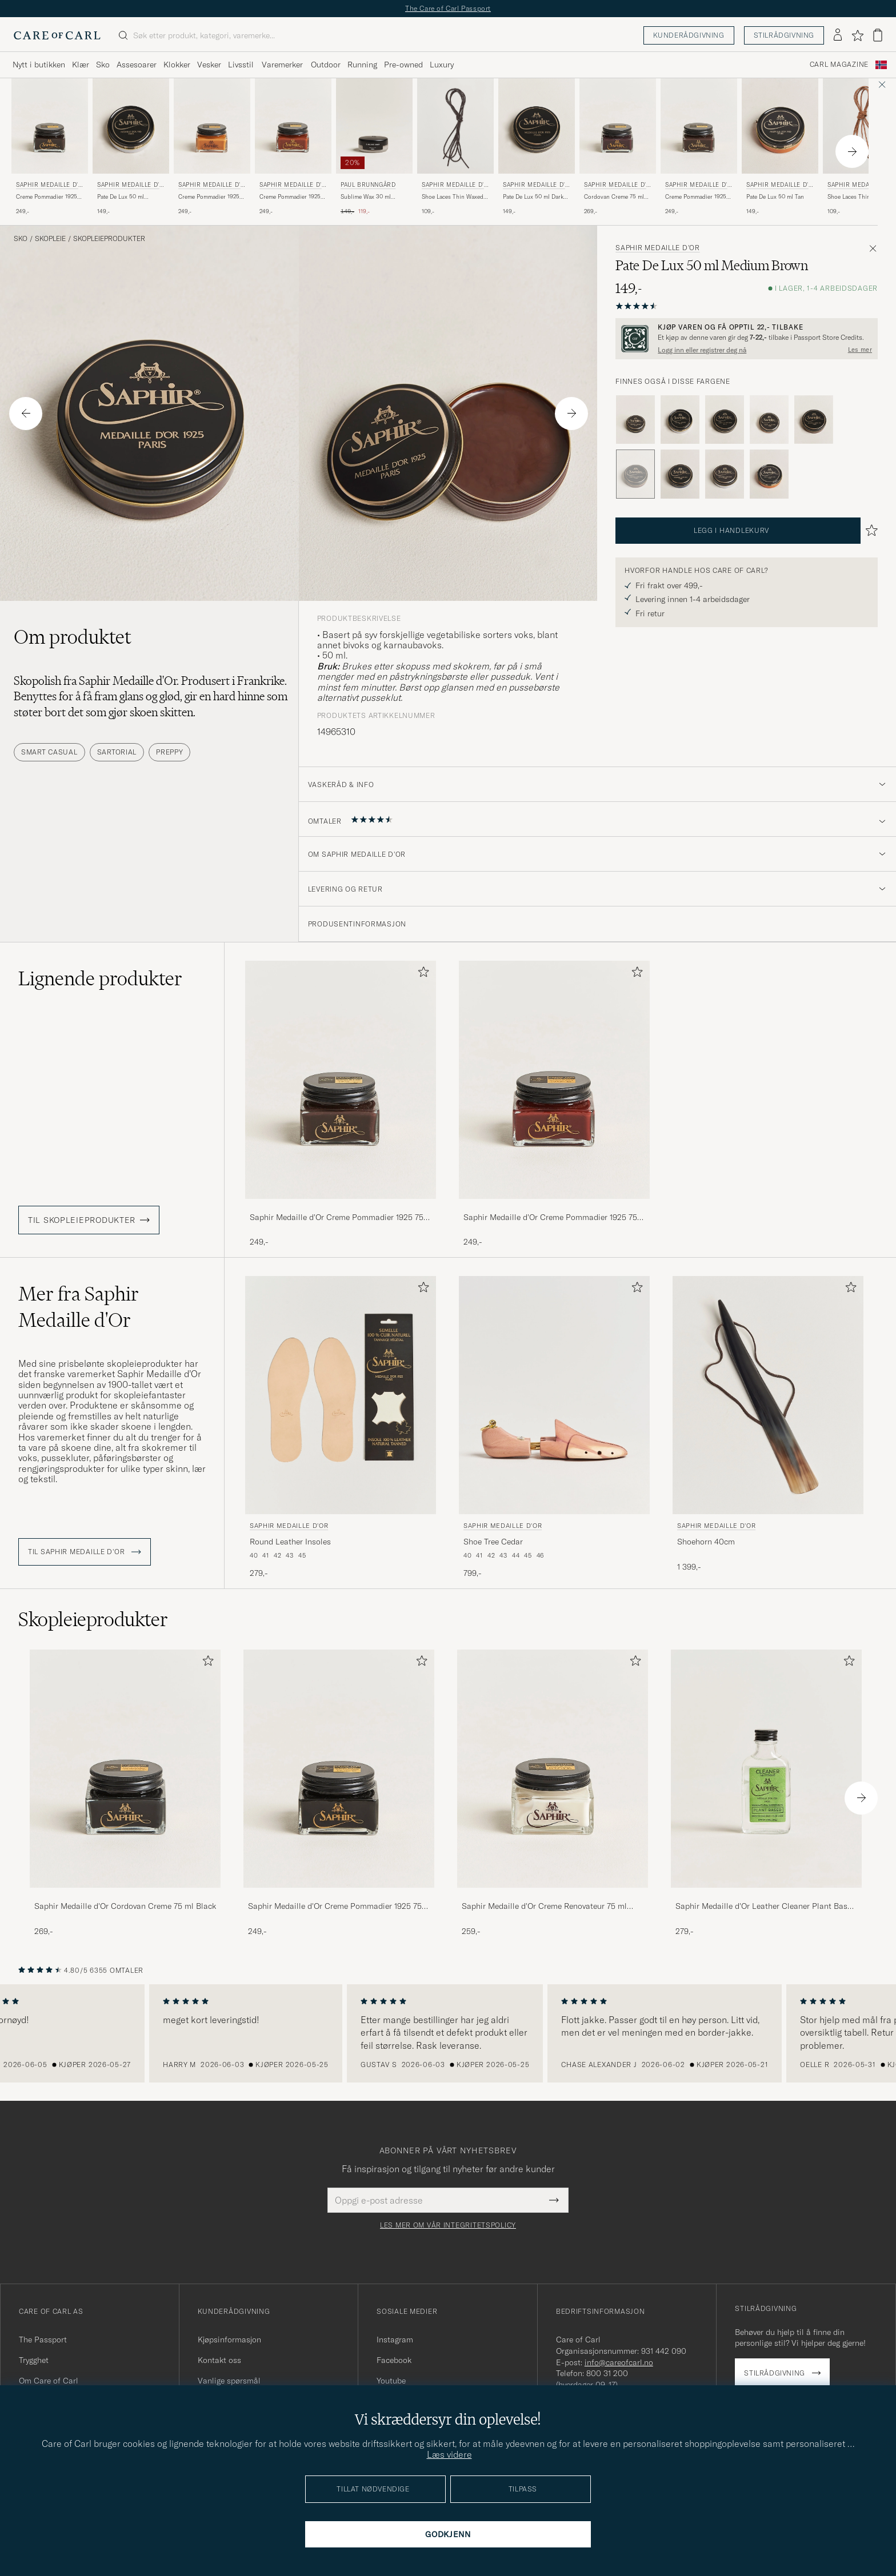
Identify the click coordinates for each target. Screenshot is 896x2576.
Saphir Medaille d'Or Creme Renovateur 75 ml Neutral (544, 1906)
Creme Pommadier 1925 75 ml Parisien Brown (695, 197)
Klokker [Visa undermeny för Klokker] (176, 64)
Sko (20, 239)
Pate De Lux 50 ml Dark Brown (533, 197)
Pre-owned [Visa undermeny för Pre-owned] (403, 64)
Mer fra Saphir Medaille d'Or (78, 1307)
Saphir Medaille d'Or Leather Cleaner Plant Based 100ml (765, 1906)
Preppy (169, 752)
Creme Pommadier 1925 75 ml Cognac (290, 197)
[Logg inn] (838, 35)
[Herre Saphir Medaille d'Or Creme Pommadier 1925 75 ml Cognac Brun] (293, 126)
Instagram (395, 2339)
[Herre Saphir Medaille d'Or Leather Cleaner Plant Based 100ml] (766, 1769)
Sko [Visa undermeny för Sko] (103, 64)
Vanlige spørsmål (229, 2381)
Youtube (391, 2381)
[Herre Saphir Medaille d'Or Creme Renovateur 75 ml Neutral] (552, 1769)
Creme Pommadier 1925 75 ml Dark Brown (46, 197)
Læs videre (449, 2454)
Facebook (394, 2360)
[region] (448, 2033)
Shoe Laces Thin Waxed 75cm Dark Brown (452, 197)
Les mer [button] (860, 350)
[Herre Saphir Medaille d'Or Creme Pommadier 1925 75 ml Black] (338, 1769)
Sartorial (117, 752)
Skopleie (50, 239)
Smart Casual (49, 752)
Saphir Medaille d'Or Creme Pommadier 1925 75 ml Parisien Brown (336, 1217)
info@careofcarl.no (619, 2362)
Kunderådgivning (689, 35)
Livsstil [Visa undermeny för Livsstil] (241, 64)
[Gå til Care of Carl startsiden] (57, 35)
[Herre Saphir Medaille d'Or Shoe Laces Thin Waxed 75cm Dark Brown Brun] (455, 126)
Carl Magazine (839, 65)
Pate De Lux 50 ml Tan (775, 196)
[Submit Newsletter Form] (554, 2200)
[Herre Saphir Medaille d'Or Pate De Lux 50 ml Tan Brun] (780, 126)
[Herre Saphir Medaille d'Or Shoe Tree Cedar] (554, 1395)
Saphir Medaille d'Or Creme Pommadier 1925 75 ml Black (335, 1906)
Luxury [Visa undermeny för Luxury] (442, 64)
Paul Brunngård (368, 184)
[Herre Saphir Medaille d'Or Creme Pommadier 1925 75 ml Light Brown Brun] (212, 126)
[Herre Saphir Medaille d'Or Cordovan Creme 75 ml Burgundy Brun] (617, 126)
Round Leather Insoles (290, 1541)
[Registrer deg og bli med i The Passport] (746, 339)
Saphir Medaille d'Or (49, 186)
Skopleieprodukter (109, 239)
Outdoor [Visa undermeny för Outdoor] (326, 64)
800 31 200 (607, 2373)
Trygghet (34, 2360)
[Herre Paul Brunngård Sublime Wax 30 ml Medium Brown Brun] (374, 126)
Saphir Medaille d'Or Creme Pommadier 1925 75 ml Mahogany (550, 1217)
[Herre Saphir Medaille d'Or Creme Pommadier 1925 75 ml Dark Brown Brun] (49, 126)
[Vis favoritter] (857, 35)
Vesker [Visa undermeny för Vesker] (209, 64)
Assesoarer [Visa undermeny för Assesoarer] (137, 64)
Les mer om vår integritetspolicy (448, 2225)
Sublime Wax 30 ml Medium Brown (366, 197)
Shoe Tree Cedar (493, 1541)
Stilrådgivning (784, 35)
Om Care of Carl (48, 2381)
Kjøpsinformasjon (229, 2339)
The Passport (43, 2339)
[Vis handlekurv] (878, 35)
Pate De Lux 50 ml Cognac (120, 197)
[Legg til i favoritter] (421, 974)
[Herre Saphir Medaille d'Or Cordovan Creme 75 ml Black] (125, 1769)
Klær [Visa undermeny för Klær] (80, 64)
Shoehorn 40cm (706, 1541)
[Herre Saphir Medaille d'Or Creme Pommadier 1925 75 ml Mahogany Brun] (554, 1080)
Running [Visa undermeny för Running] (362, 64)
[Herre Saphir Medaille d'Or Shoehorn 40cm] (768, 1395)
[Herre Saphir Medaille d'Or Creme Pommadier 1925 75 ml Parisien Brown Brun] (699, 126)
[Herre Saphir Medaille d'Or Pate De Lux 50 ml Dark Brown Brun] (536, 126)
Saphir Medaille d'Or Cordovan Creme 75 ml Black (125, 1906)
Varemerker (282, 64)
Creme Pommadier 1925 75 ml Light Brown (208, 197)
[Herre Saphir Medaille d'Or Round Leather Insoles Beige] (340, 1395)
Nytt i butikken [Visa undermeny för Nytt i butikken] (39, 64)
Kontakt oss (219, 2360)
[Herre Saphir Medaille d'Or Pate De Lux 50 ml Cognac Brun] (131, 126)
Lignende (100, 978)
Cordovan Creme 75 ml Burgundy (614, 197)
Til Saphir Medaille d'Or (84, 1552)
